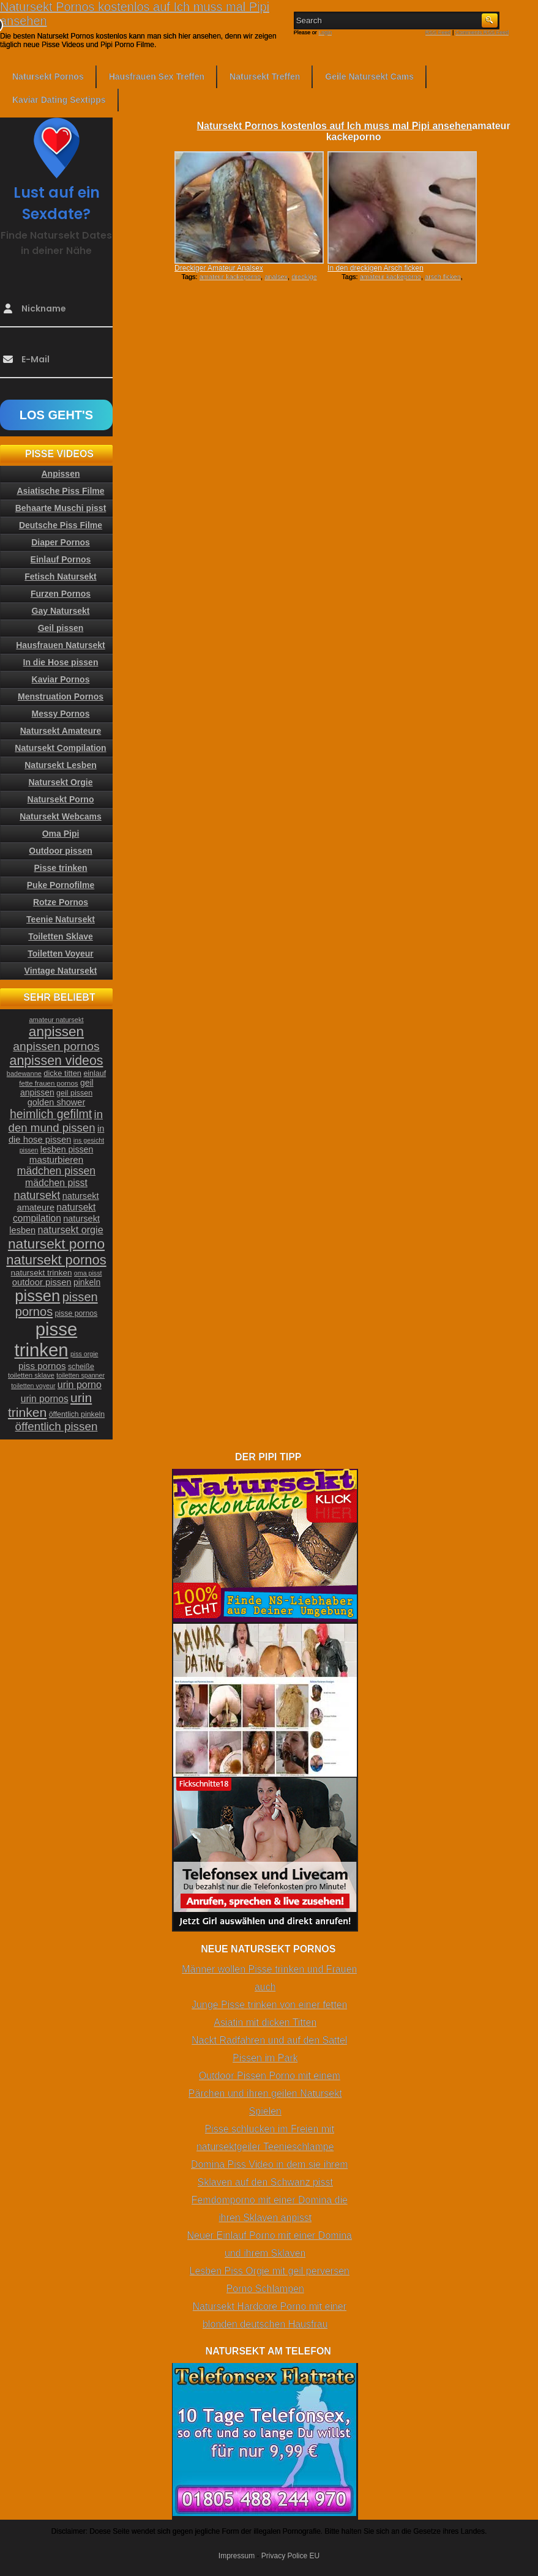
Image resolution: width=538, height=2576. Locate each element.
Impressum (237, 2556)
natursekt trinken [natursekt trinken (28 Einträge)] (41, 1272)
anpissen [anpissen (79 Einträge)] (56, 1031)
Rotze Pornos (60, 902)
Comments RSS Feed (482, 32)
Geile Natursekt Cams (369, 76)
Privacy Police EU (290, 2556)
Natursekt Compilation (60, 748)
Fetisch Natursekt (60, 576)
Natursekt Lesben (60, 765)
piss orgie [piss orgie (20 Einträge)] (84, 1353)
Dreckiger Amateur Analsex (218, 268)
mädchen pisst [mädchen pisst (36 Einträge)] (56, 1183)
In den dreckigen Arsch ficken (375, 268)
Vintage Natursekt (60, 971)
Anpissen (60, 474)
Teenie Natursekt (60, 919)
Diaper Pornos (60, 542)
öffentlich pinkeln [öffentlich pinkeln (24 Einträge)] (77, 1414)
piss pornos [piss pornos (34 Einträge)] (42, 1366)
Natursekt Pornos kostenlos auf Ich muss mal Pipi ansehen (334, 126)
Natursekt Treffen (265, 76)
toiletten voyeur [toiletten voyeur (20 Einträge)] (33, 1385)
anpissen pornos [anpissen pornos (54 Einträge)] (56, 1046)
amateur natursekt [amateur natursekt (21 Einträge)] (56, 1019)
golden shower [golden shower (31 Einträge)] (57, 1102)
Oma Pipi (61, 833)
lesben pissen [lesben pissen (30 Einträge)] (66, 1149)
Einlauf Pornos (61, 559)
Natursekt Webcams (61, 816)
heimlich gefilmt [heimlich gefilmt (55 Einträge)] (51, 1114)
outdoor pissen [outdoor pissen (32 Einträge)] (42, 1282)
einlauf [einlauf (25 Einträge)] (94, 1073)
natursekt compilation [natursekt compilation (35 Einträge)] (54, 1212)
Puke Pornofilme (60, 885)
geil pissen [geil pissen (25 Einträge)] (74, 1093)
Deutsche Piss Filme (60, 525)
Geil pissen (61, 628)
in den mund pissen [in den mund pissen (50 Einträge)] (56, 1121)
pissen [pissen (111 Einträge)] (37, 1295)
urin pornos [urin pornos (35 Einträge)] (45, 1399)
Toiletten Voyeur (61, 953)
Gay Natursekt (61, 611)
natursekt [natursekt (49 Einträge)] (36, 1195)
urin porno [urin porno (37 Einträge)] (80, 1384)
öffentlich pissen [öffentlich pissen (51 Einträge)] (56, 1426)
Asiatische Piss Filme (60, 491)
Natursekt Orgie (60, 782)
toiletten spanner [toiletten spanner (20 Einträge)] (80, 1375)
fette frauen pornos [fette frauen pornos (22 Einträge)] (48, 1083)
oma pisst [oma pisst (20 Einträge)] (88, 1273)
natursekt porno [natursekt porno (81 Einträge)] (56, 1244)
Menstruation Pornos (60, 696)
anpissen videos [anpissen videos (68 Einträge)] (56, 1060)
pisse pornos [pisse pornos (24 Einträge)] (76, 1313)
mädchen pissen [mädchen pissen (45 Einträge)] (56, 1171)
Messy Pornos (61, 714)
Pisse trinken (60, 868)
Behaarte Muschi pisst (60, 508)
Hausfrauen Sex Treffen (156, 76)
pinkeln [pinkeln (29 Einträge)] (86, 1282)
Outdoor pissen (60, 851)
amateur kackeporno (230, 276)
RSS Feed (438, 32)
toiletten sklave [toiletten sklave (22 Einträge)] (31, 1375)
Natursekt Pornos (48, 76)
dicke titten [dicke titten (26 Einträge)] (62, 1073)
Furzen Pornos (61, 594)
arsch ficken (443, 276)
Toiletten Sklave (60, 936)
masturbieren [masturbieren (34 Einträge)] (56, 1159)
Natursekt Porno (61, 799)
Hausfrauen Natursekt (60, 645)
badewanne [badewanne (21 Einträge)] (24, 1073)
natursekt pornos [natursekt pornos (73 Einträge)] (56, 1259)
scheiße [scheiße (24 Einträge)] (81, 1366)
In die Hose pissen (61, 662)
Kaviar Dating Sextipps (59, 100)
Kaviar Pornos (61, 679)
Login (325, 32)
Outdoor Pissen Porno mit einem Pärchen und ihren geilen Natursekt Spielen (265, 2093)
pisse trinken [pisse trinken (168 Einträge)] (46, 1339)
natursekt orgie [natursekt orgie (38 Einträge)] (70, 1229)
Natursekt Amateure (61, 731)
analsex (276, 276)
